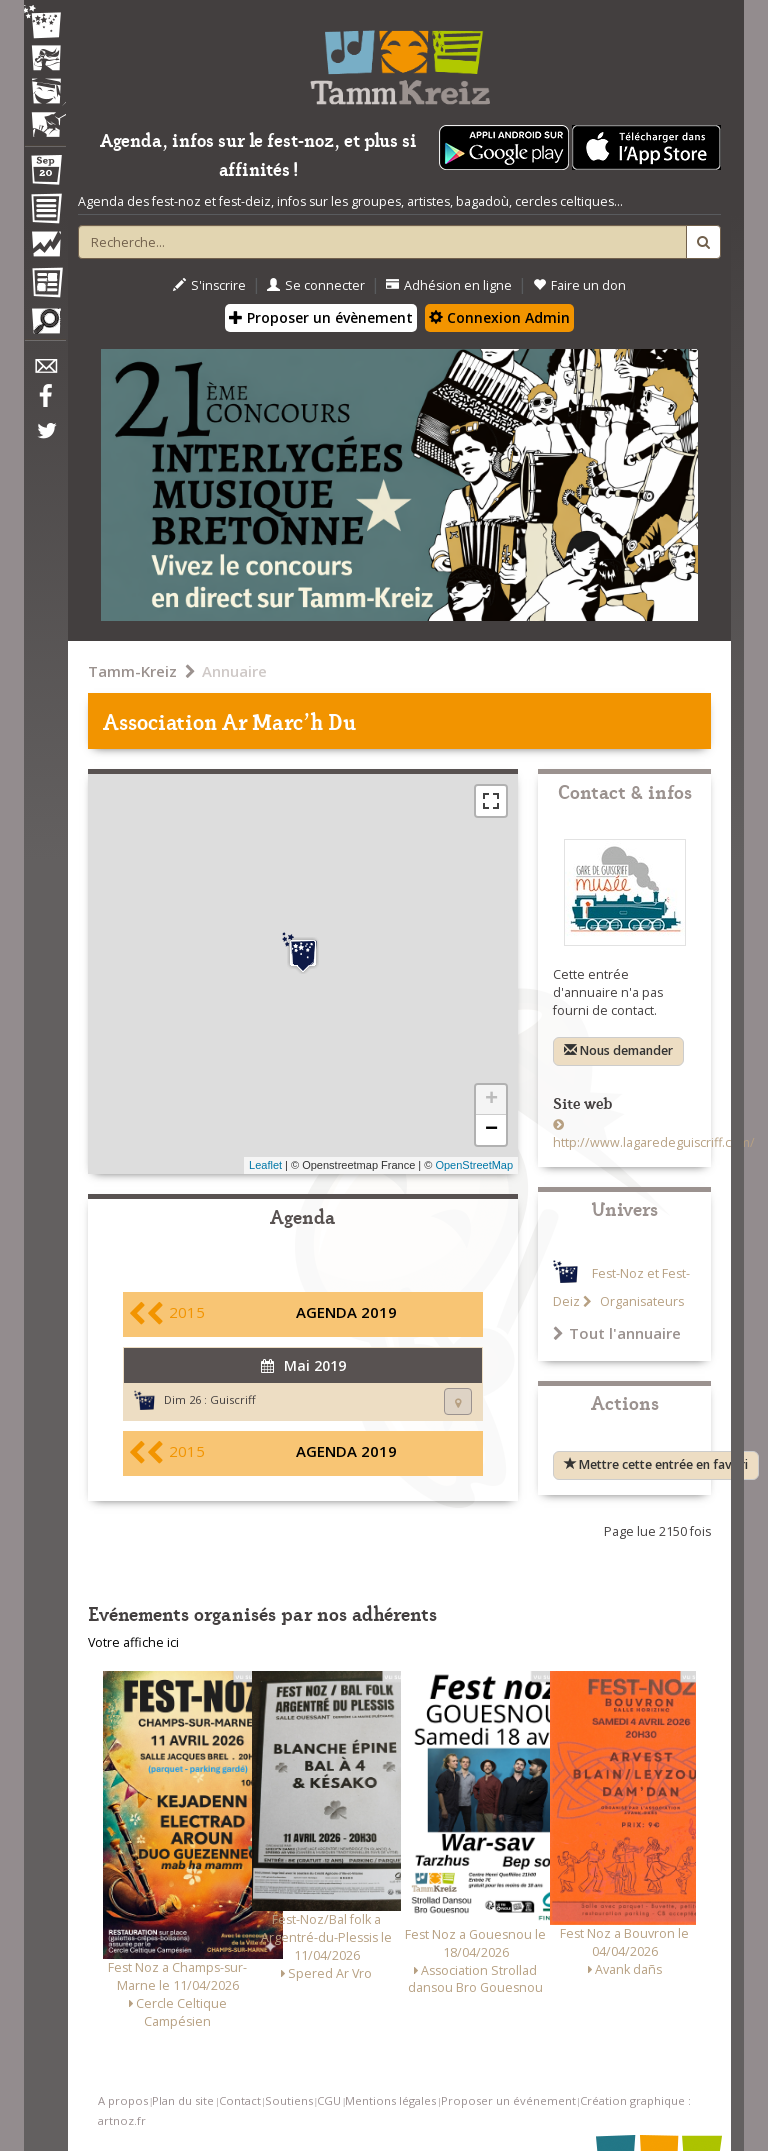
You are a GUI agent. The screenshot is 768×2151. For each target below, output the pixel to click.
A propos (123, 2100)
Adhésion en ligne (449, 285)
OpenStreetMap (474, 1165)
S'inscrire (209, 285)
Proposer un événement (508, 2100)
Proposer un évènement (321, 317)
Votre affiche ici (133, 1642)
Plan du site (183, 2100)
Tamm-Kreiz (132, 671)
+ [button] (491, 1100)
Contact (240, 2100)
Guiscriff (233, 1399)
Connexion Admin (499, 317)
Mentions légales (390, 2100)
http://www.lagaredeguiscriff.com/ (654, 1142)
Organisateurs (640, 1301)
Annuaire (234, 671)
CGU (329, 2100)
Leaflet (265, 1165)
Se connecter (316, 285)
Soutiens (289, 2100)
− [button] (491, 1130)
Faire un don (579, 285)
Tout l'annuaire (617, 1333)
